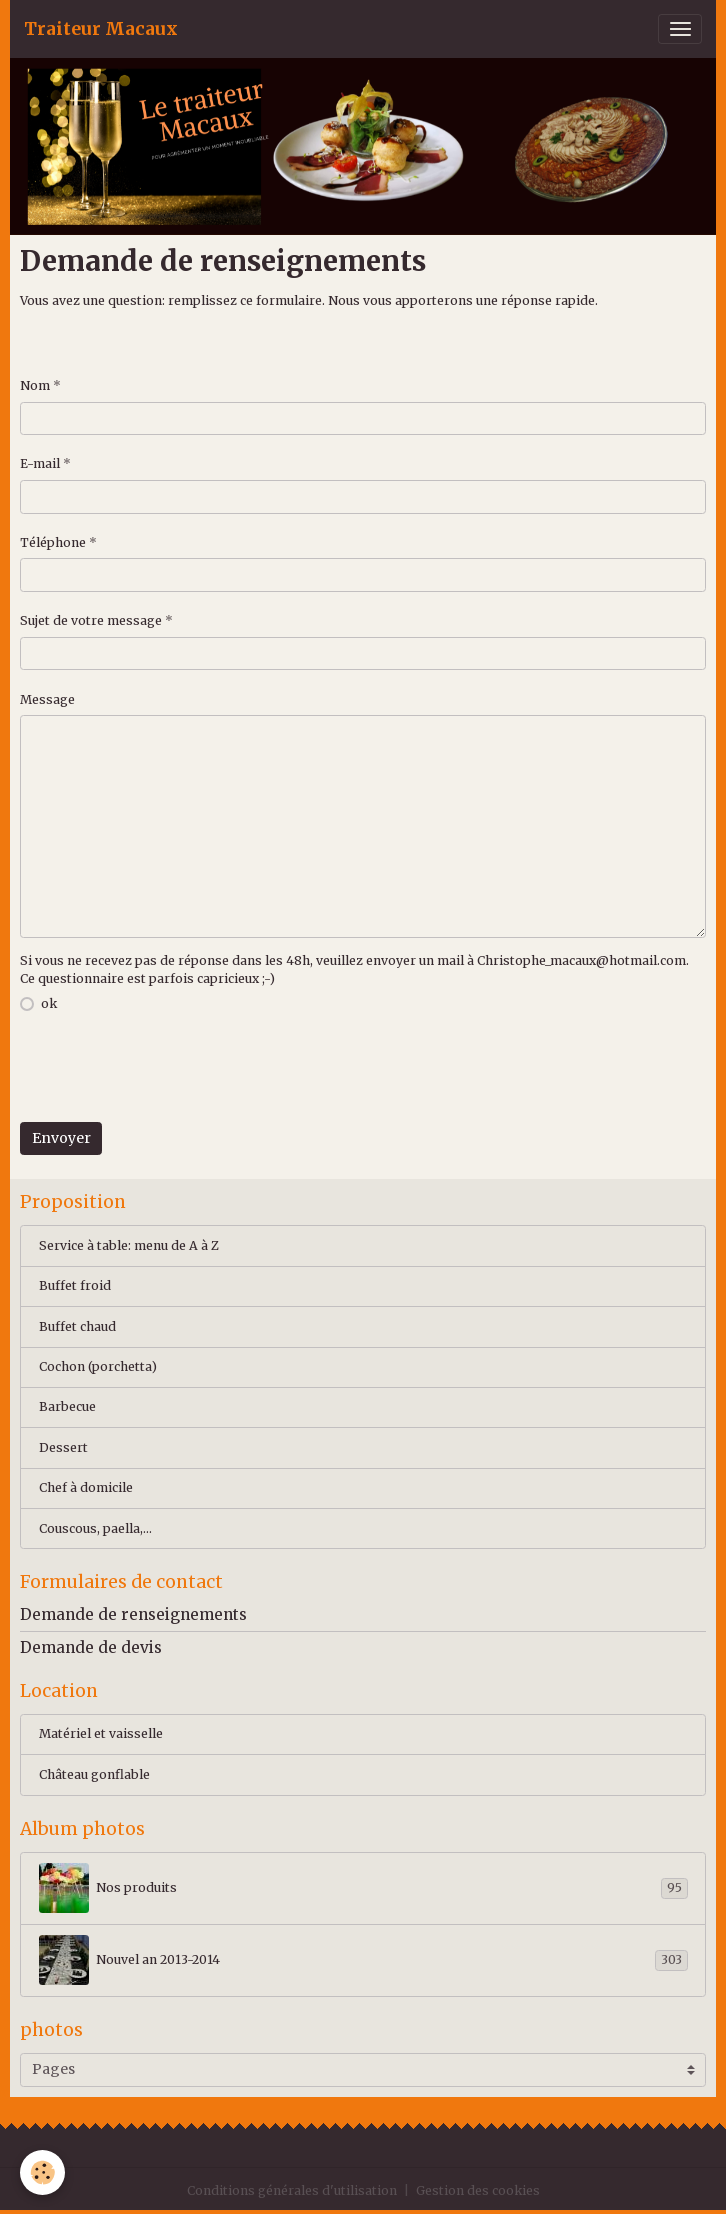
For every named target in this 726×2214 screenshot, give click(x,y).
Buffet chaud (77, 1326)
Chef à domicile (86, 1487)
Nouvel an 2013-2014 (363, 1960)
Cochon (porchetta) (98, 1366)
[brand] (101, 29)
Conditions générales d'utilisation (292, 2190)
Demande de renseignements (133, 1614)
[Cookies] (42, 2172)
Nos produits (363, 1888)
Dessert (63, 1447)
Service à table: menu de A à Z (129, 1245)
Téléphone (53, 542)
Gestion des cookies (478, 2190)
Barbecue (67, 1406)
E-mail (40, 463)
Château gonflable (94, 1774)
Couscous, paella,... (95, 1528)
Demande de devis (91, 1647)
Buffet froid (75, 1285)
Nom (35, 385)
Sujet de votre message (91, 620)
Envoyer (61, 1138)
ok (49, 1003)
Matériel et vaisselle (101, 1733)
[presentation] (172, 1069)
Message (47, 699)
